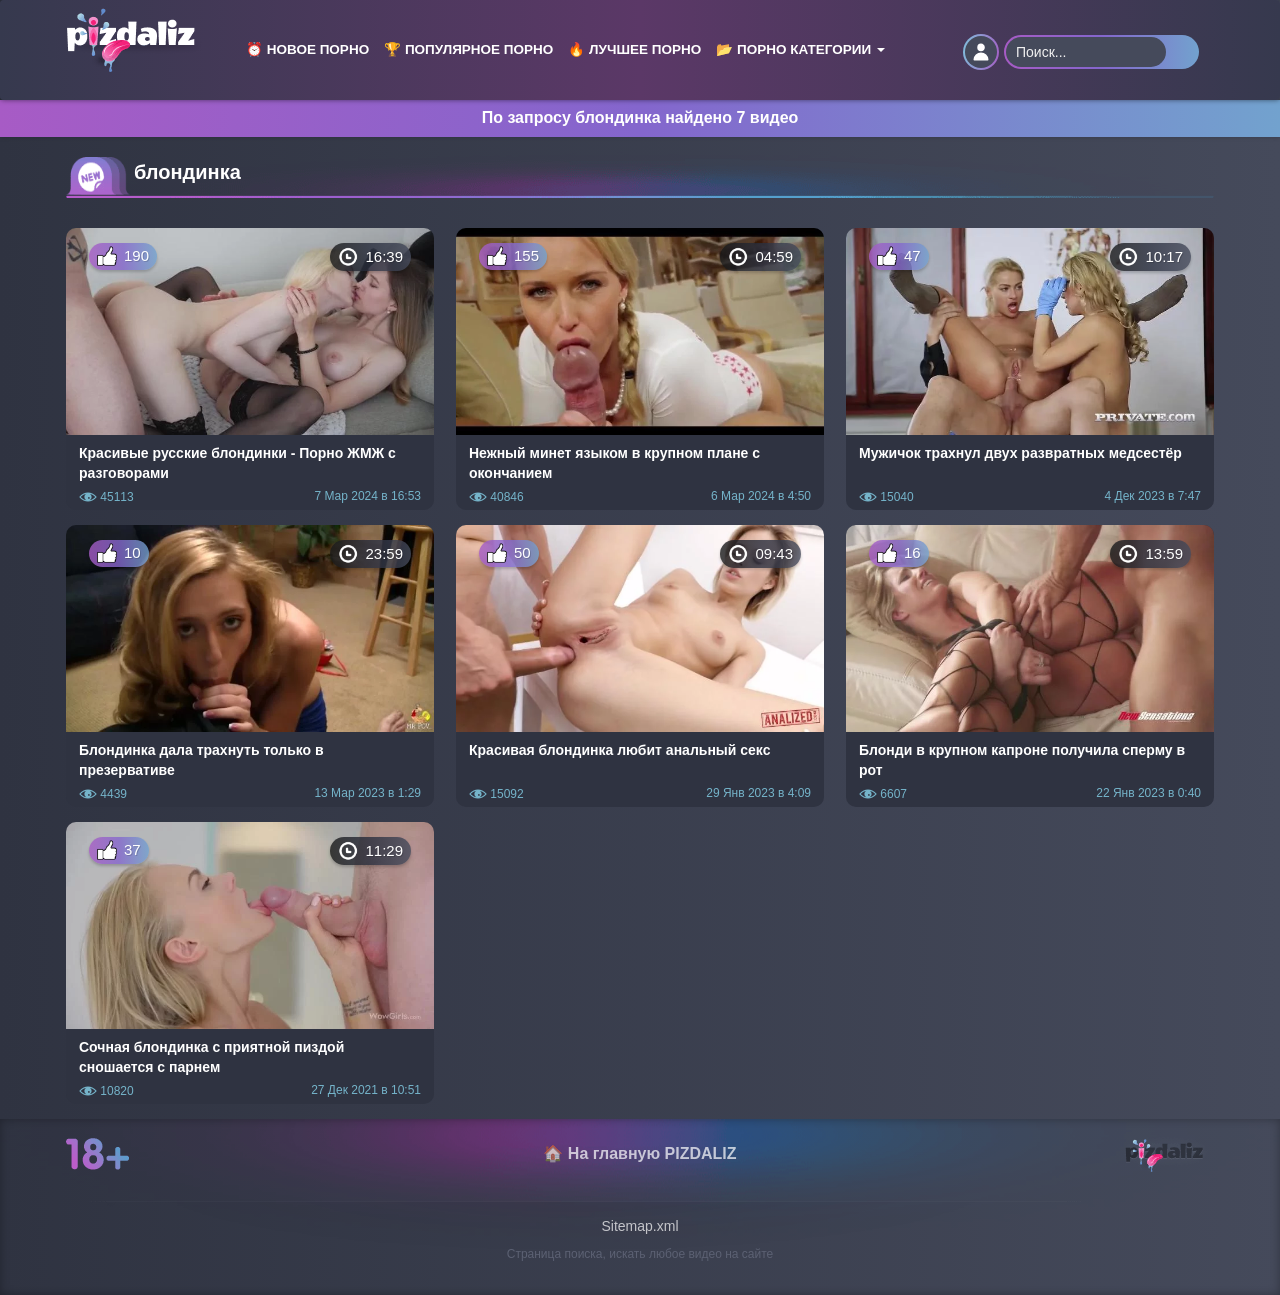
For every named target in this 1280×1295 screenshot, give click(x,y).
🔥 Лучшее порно (634, 49)
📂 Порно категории (800, 49)
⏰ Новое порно (307, 49)
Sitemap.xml (639, 1226)
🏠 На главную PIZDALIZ (639, 1153)
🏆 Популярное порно (468, 49)
